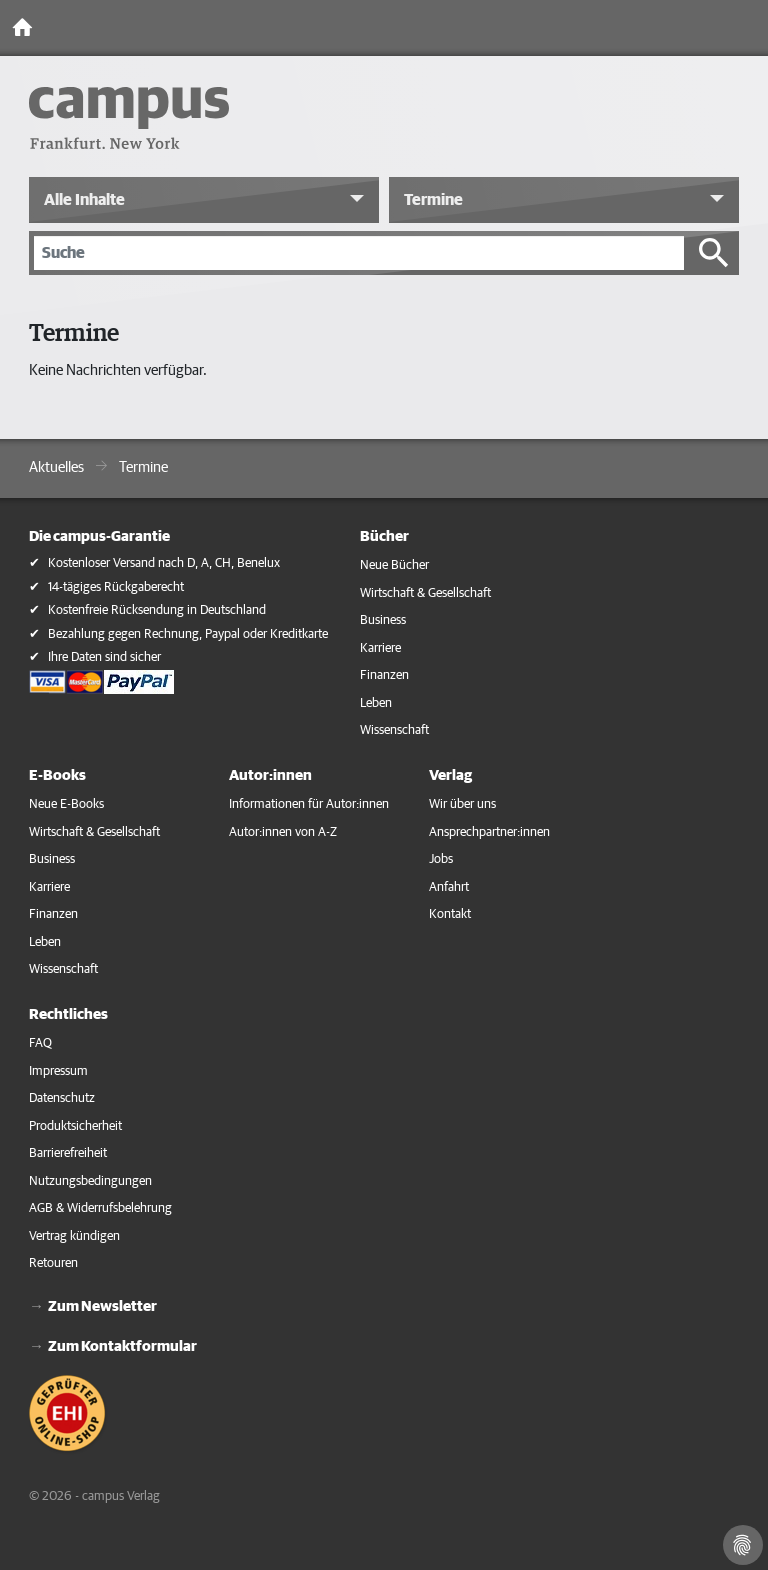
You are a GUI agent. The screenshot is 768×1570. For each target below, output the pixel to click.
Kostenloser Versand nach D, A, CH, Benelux (164, 563)
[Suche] (359, 253)
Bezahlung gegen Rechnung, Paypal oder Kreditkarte (188, 634)
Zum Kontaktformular (122, 1346)
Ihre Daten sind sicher (104, 657)
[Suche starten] (714, 253)
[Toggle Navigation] (748, 28)
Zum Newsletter (102, 1306)
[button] (204, 200)
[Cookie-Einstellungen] (743, 1545)
